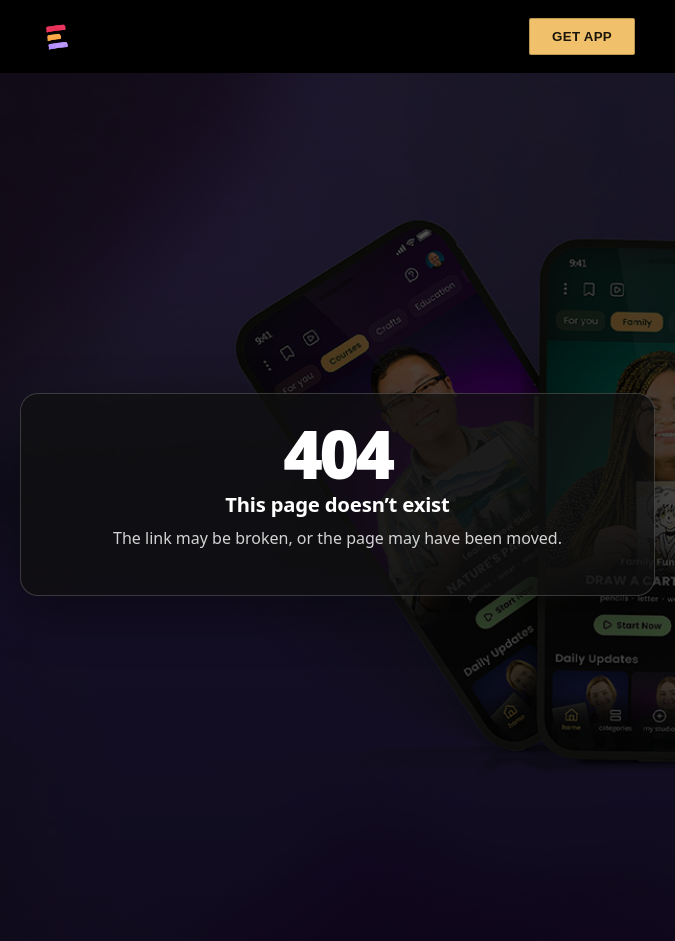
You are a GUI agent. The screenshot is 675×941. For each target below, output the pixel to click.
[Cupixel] (57, 37)
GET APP (582, 36)
